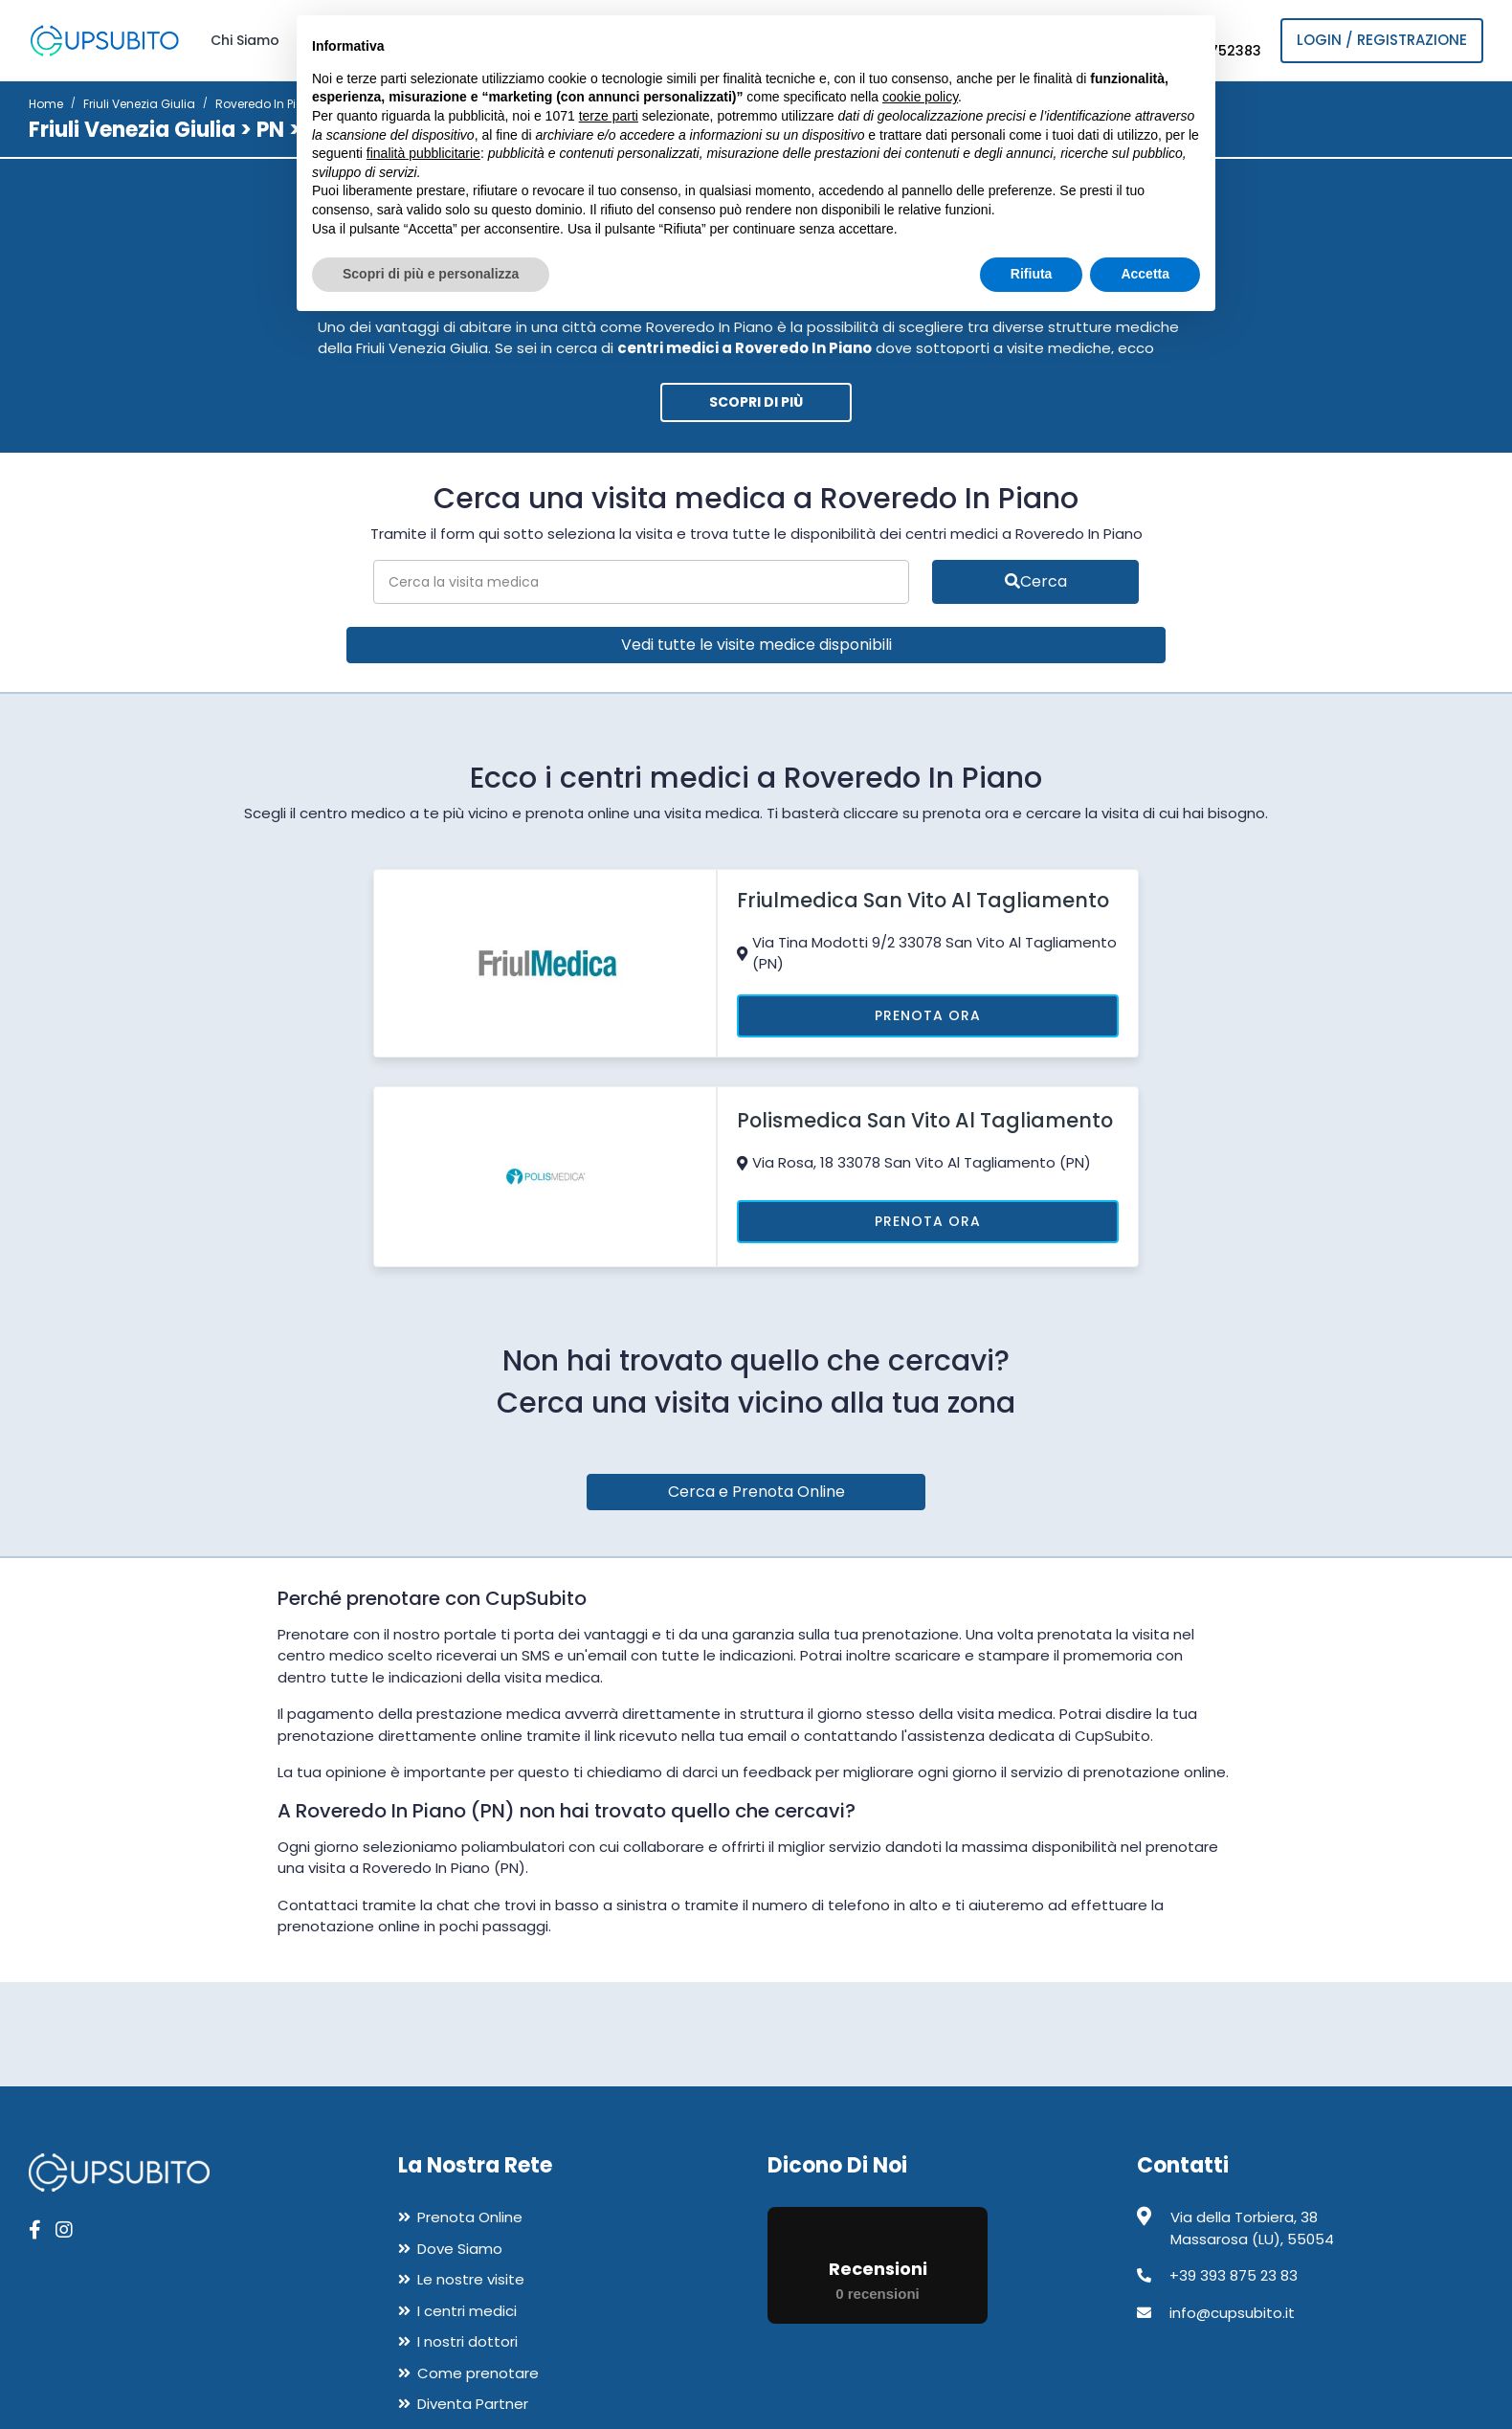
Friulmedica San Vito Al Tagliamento (923, 900)
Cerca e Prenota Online (756, 1492)
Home (46, 104)
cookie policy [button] (920, 96)
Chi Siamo (245, 40)
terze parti (608, 115)
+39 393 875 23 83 (1233, 2275)
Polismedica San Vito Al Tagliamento (925, 1120)
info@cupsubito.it (1232, 2313)
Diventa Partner (472, 2404)
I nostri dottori (467, 2341)
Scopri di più (756, 402)
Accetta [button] (1145, 273)
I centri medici (467, 2311)
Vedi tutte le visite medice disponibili (756, 645)
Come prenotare (478, 2373)
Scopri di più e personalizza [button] (431, 273)
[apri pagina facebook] (35, 2230)
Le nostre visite (470, 2279)
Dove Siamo (459, 2249)
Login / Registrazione (1382, 40)
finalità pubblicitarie (423, 153)
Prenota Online (470, 2217)
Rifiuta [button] (1032, 273)
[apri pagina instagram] (64, 2230)
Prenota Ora (928, 1015)
